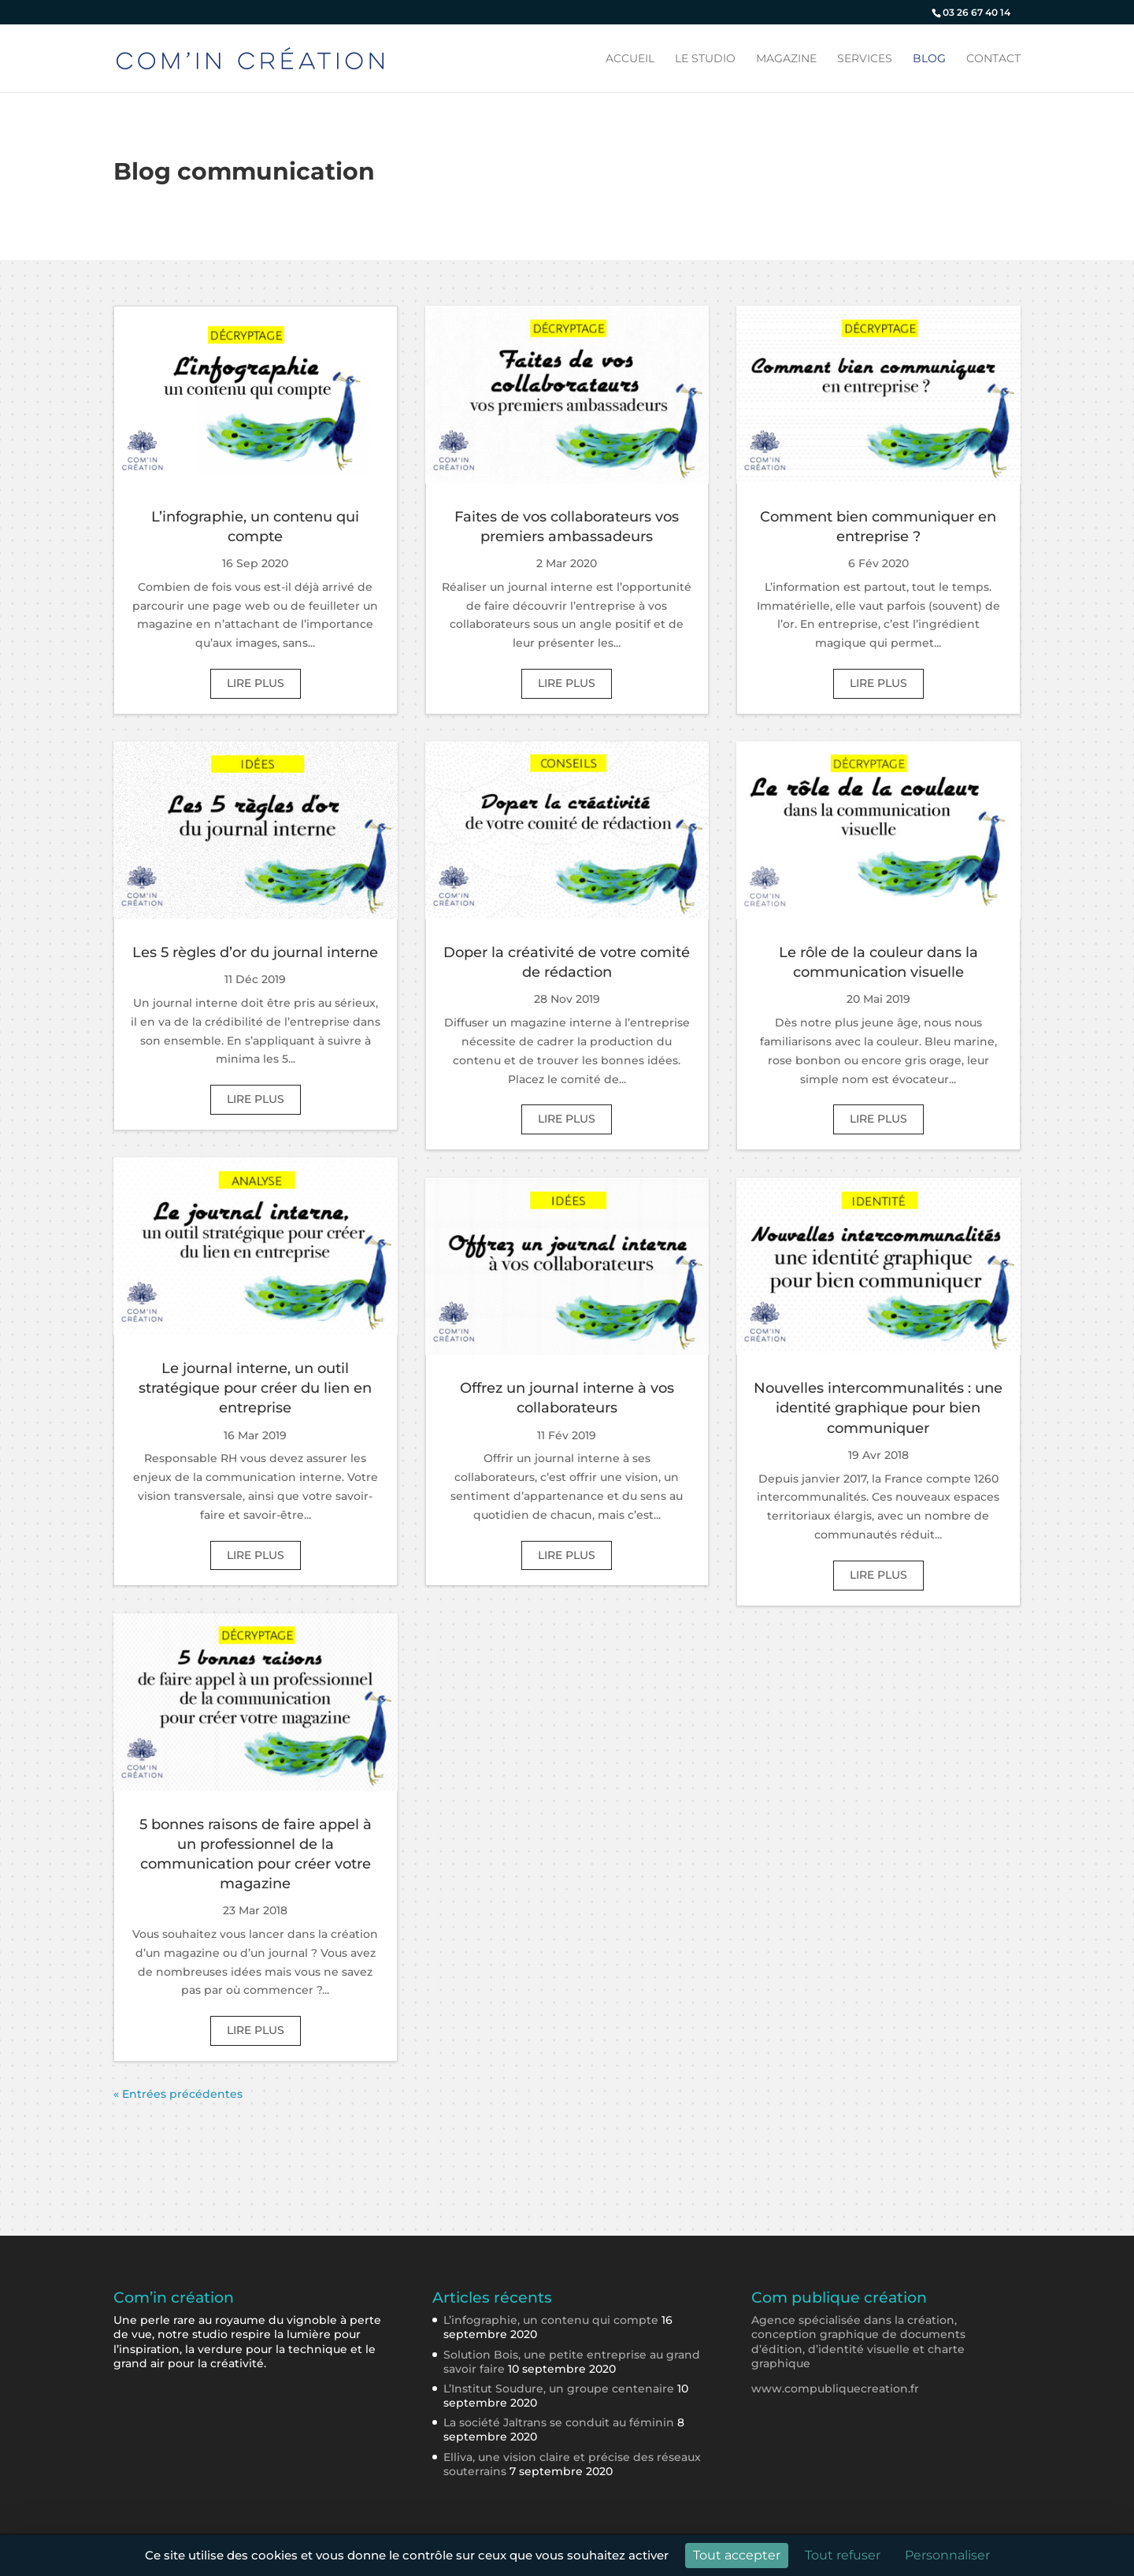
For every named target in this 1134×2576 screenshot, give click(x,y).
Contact (993, 59)
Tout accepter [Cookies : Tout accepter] (736, 2555)
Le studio (705, 59)
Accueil (630, 59)
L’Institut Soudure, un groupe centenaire (558, 2388)
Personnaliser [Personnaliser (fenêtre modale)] (947, 2555)
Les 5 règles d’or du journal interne (255, 952)
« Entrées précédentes (178, 2094)
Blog (929, 59)
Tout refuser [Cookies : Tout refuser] (842, 2555)
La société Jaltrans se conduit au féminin (558, 2422)
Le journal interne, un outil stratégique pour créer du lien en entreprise (255, 1388)
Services (864, 59)
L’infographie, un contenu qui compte (550, 2320)
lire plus (255, 683)
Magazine (786, 59)
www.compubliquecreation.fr (835, 2388)
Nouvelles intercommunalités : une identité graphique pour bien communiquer (878, 1407)
